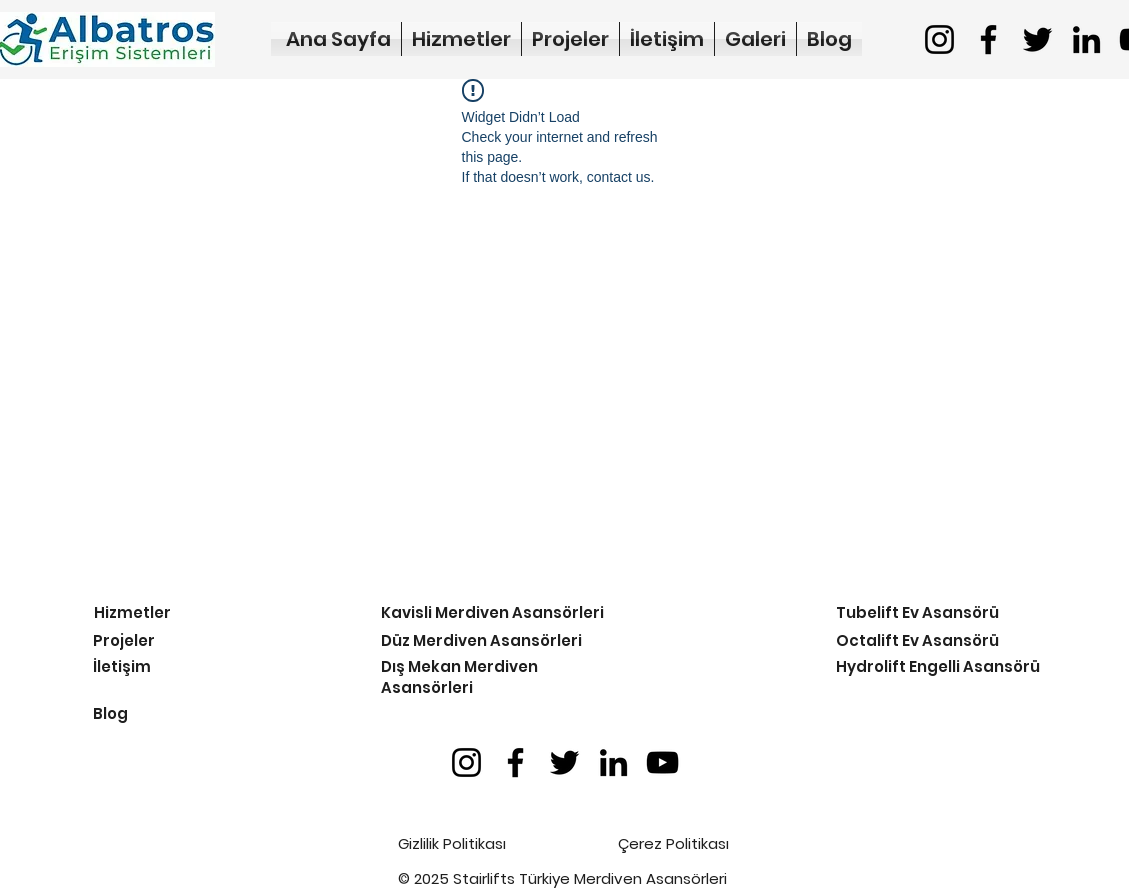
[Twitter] (1037, 39)
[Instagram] (939, 39)
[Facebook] (988, 39)
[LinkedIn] (1086, 39)
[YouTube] (662, 762)
